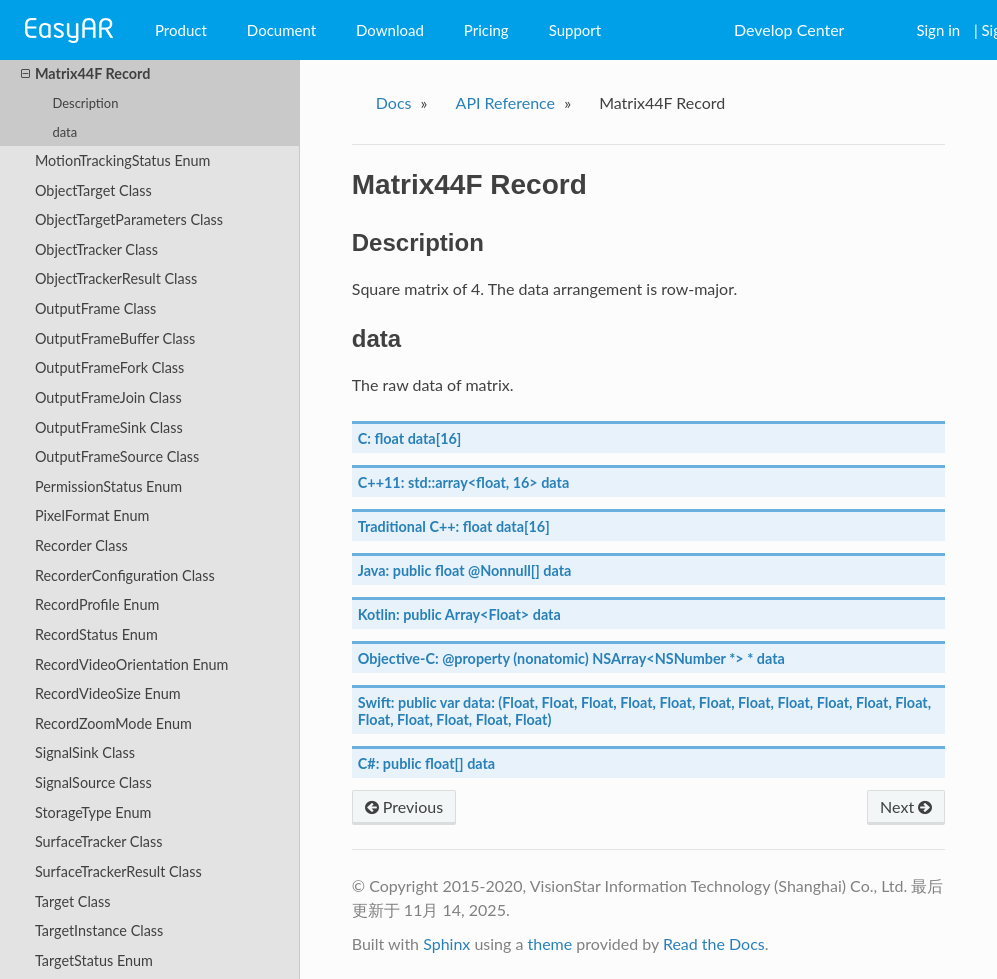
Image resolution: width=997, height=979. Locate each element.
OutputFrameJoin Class (108, 397)
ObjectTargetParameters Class (129, 219)
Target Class (72, 901)
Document (281, 30)
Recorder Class (81, 545)
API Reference (506, 102)
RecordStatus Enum (96, 634)
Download (390, 30)
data (64, 132)
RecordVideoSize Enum (108, 693)
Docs (394, 102)
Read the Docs (714, 943)
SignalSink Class (85, 752)
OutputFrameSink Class (109, 427)
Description (85, 103)
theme (549, 943)
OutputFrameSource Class (117, 456)
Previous (404, 806)
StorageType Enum (93, 812)
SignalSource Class (93, 782)
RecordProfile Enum (97, 604)
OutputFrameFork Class (109, 367)
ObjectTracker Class (96, 249)
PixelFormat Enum (92, 515)
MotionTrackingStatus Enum (123, 160)
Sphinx (446, 943)
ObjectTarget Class (93, 190)
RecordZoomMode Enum (113, 723)
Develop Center (789, 29)
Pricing (486, 30)
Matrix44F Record (85, 74)
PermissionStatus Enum (108, 486)
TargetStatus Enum (94, 960)
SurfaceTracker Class (99, 841)
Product (181, 30)
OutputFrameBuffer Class (115, 338)
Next (906, 806)
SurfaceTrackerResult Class (118, 871)
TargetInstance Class (99, 930)
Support (575, 30)
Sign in (938, 30)
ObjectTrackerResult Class (116, 278)
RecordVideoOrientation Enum (131, 664)
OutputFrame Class (95, 308)
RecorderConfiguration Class (125, 575)
